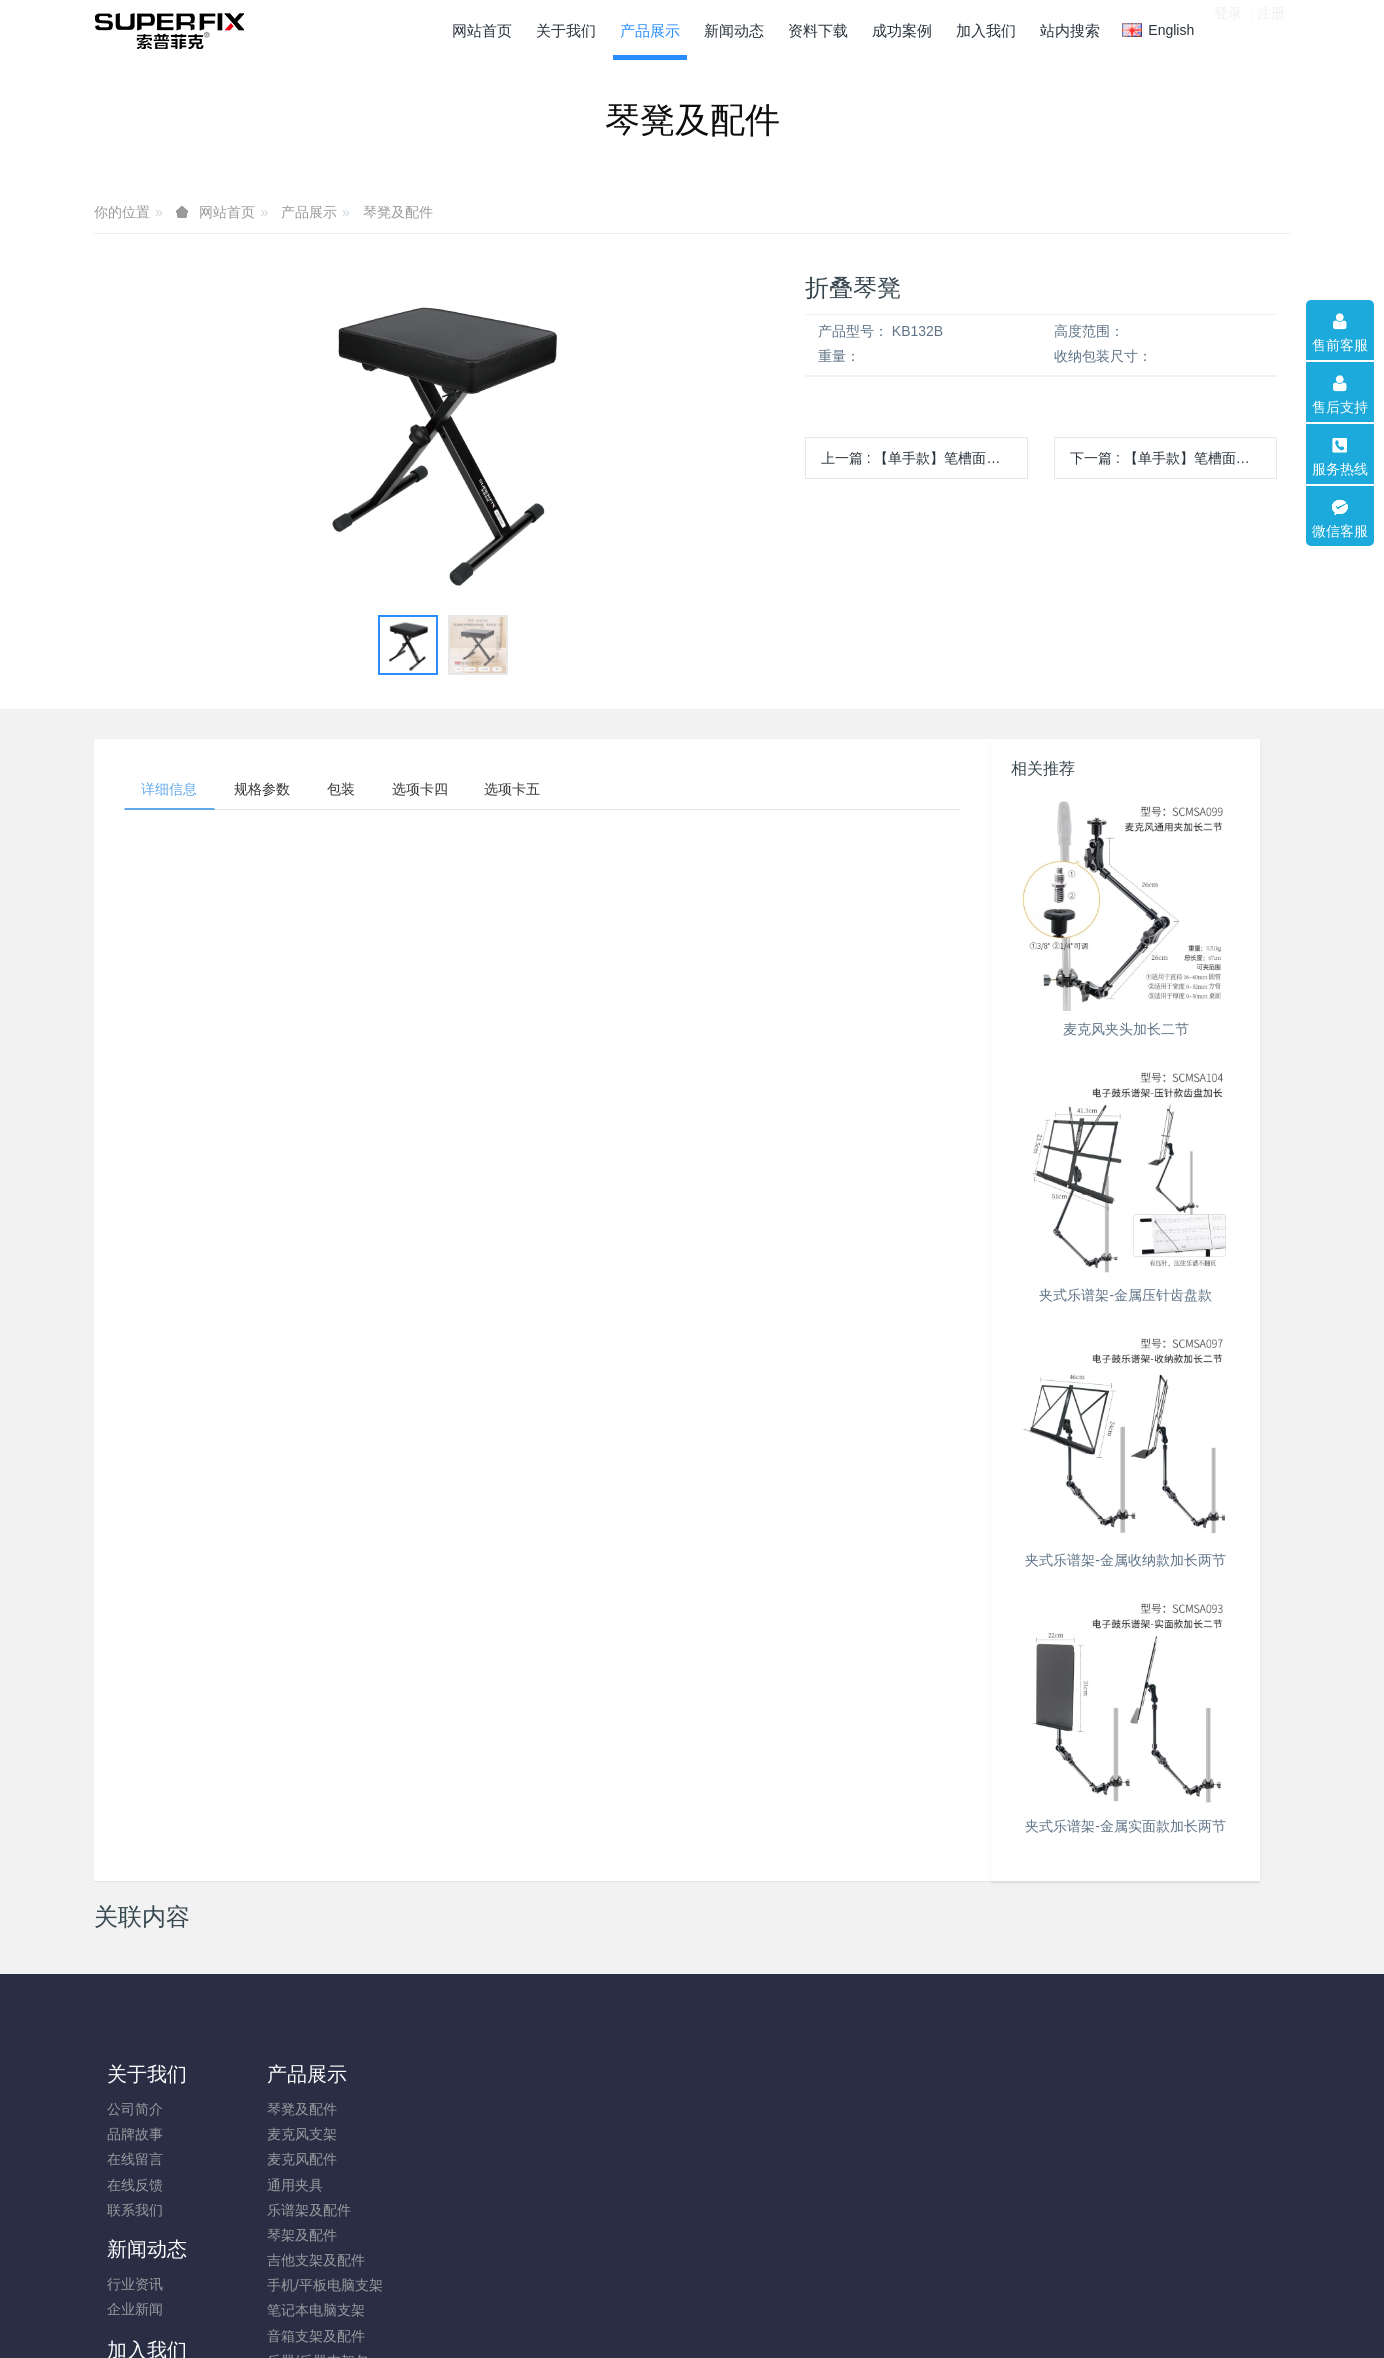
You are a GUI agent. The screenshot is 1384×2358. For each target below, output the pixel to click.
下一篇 (1173, 458)
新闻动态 (446, 2074)
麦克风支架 (292, 2134)
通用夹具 (285, 2185)
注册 (1271, 29)
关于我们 (147, 2074)
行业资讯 (434, 2109)
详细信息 (173, 791)
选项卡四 (445, 791)
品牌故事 (135, 2134)
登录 (1228, 29)
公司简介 (135, 2109)
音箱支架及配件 (306, 2336)
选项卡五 (545, 791)
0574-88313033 (1088, 2119)
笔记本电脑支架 (306, 2310)
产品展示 (309, 212)
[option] (443, 436)
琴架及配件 (292, 2235)
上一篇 (924, 458)
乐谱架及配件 (299, 2210)
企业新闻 (434, 2134)
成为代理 (584, 2109)
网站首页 (482, 30)
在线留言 (135, 2159)
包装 (359, 791)
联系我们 (135, 2210)
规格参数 (273, 791)
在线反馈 (135, 2185)
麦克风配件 (292, 2159)
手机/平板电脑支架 (315, 2285)
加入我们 (596, 2074)
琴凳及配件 (398, 212)
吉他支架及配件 (306, 2260)
